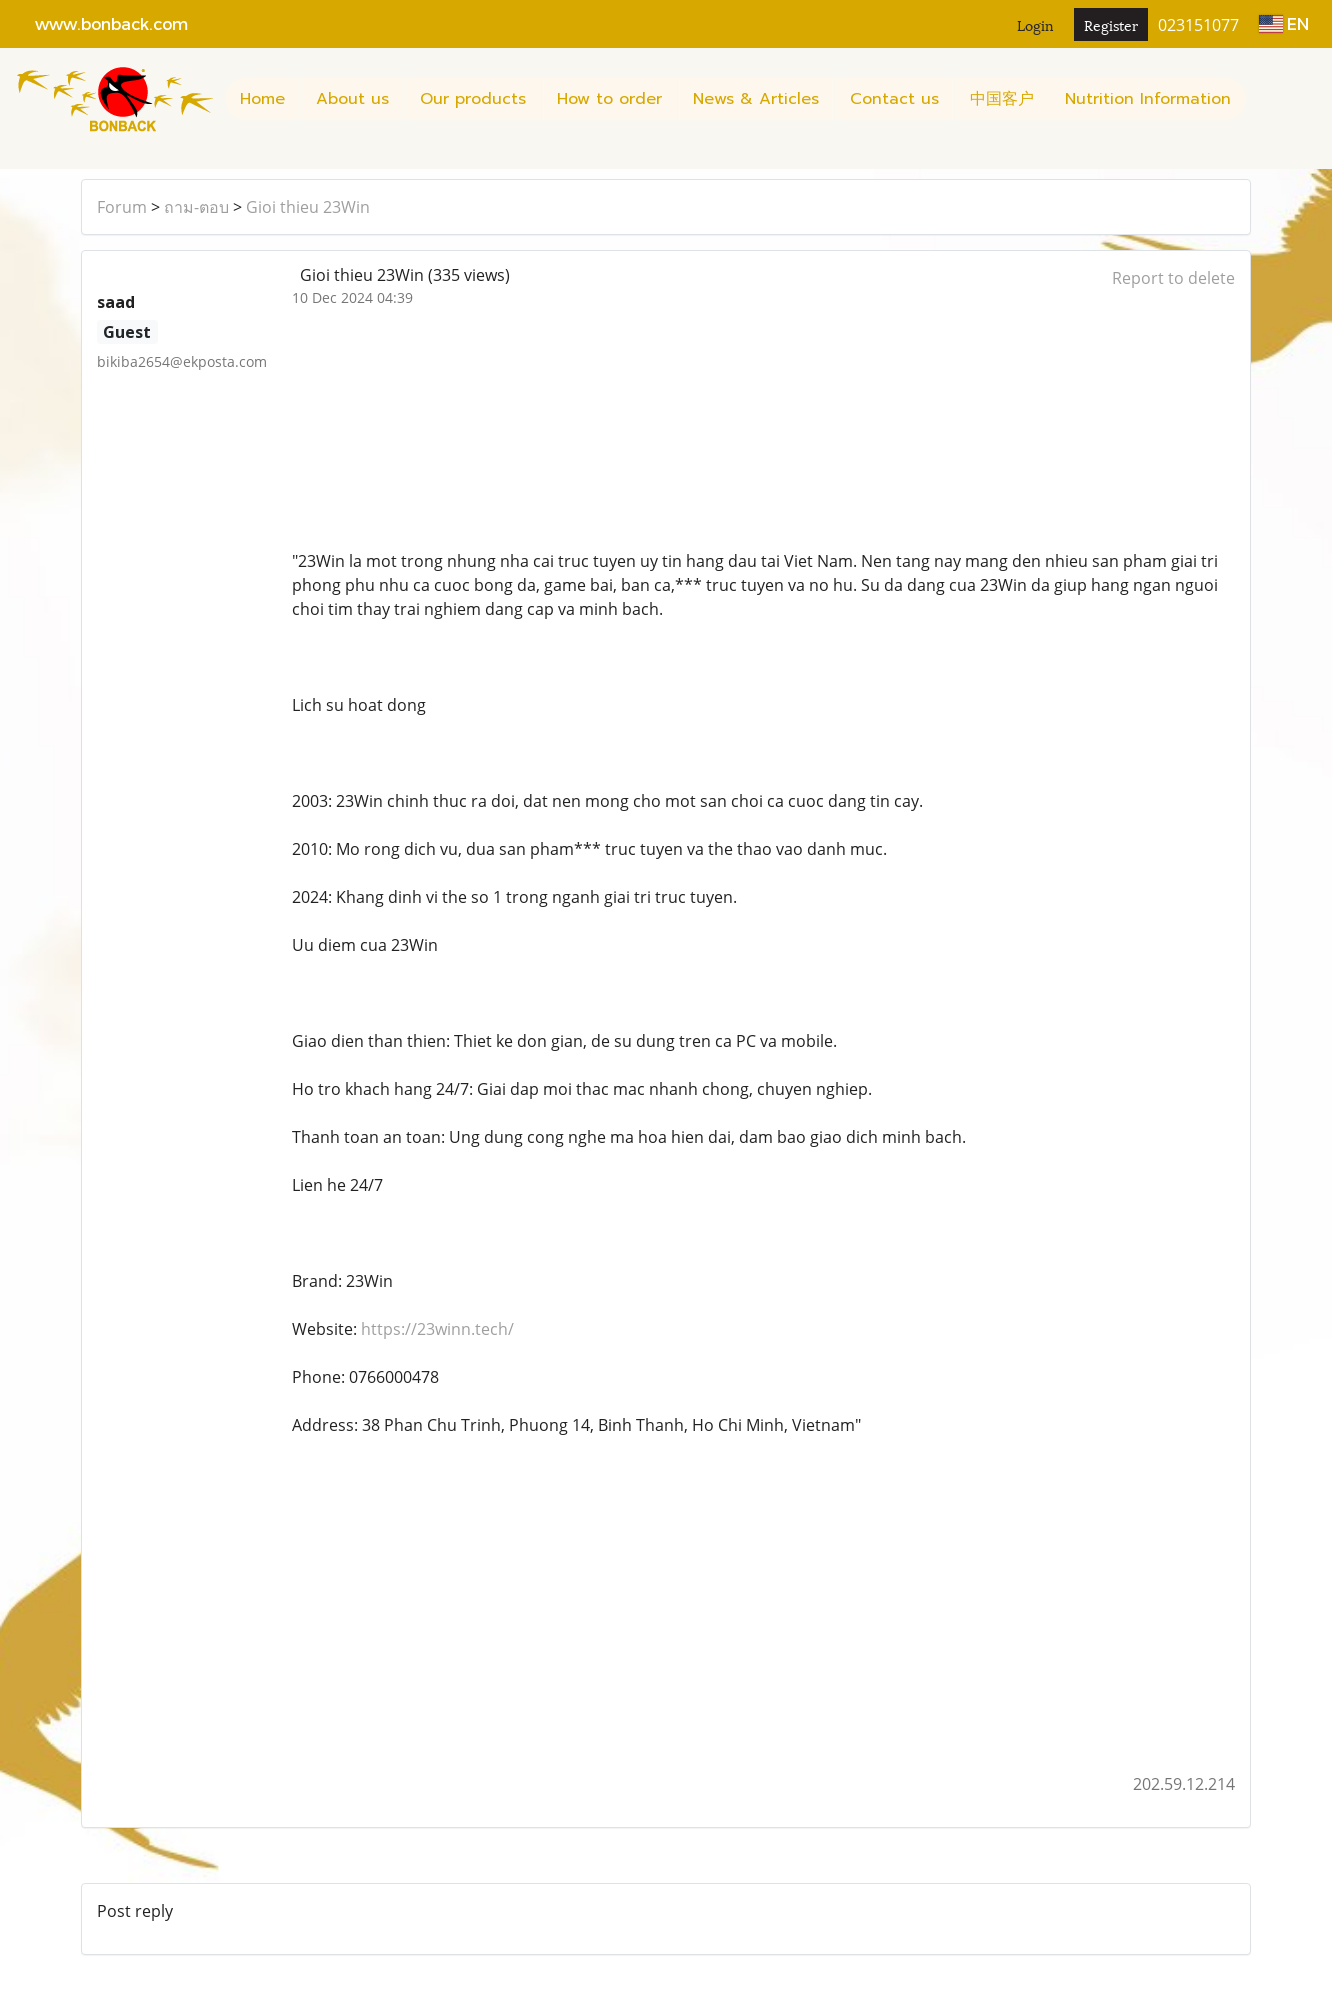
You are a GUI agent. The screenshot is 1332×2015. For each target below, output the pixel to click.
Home (262, 99)
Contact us (894, 99)
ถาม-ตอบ (196, 207)
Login (1035, 24)
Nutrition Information (1148, 99)
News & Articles (756, 99)
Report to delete (1173, 278)
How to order (609, 99)
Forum (122, 207)
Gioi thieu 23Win (308, 207)
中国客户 (1002, 99)
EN (1284, 23)
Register (1111, 24)
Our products (473, 99)
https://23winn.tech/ (437, 1329)
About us (352, 99)
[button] (1264, 99)
